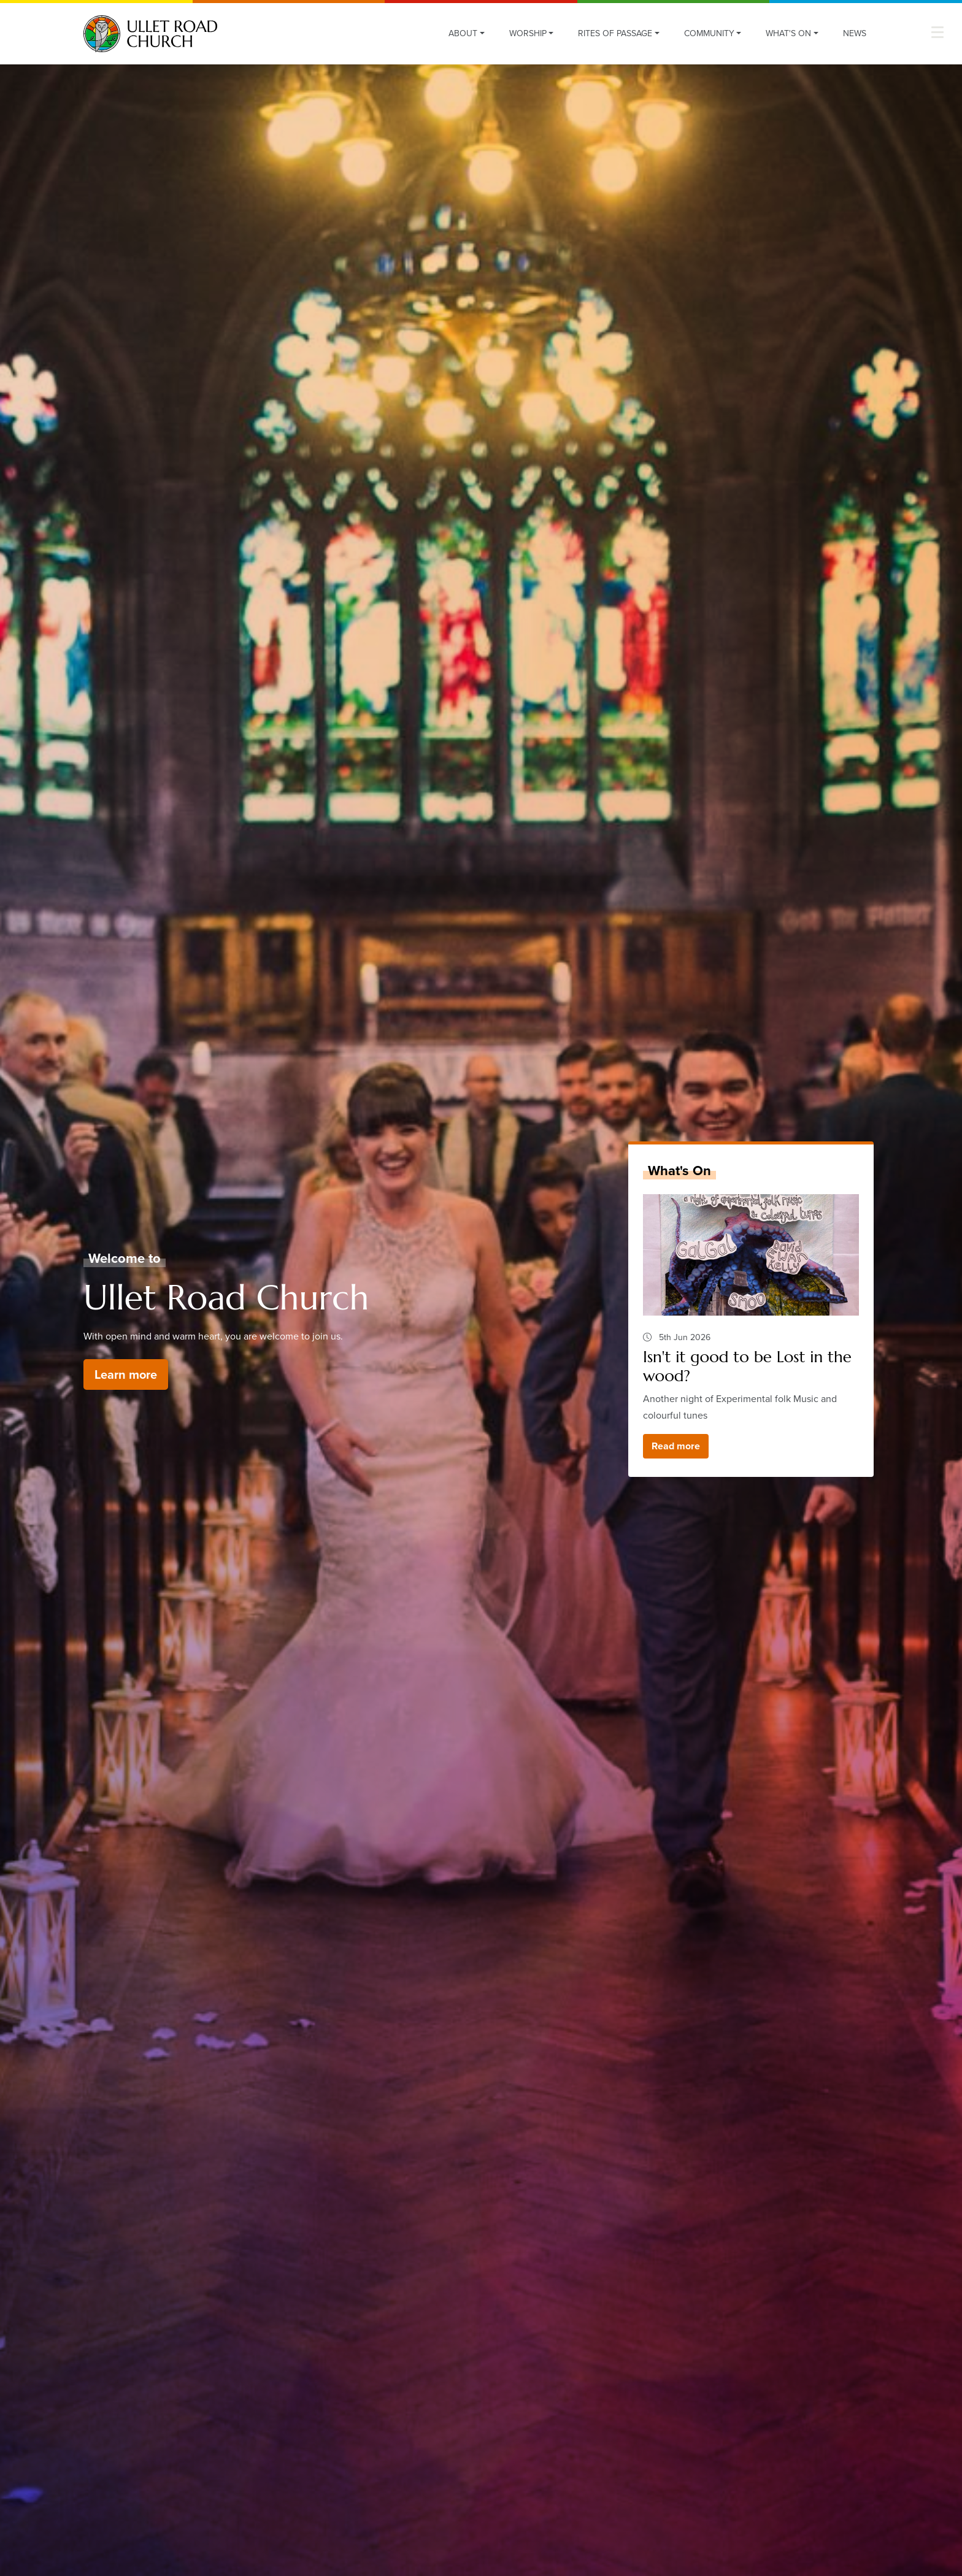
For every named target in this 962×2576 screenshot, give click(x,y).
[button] (937, 32)
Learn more (125, 1374)
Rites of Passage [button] (615, 33)
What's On (679, 1170)
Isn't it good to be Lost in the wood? (747, 1366)
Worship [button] (528, 33)
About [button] (462, 33)
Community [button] (709, 33)
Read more (676, 1446)
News (854, 33)
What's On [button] (788, 33)
